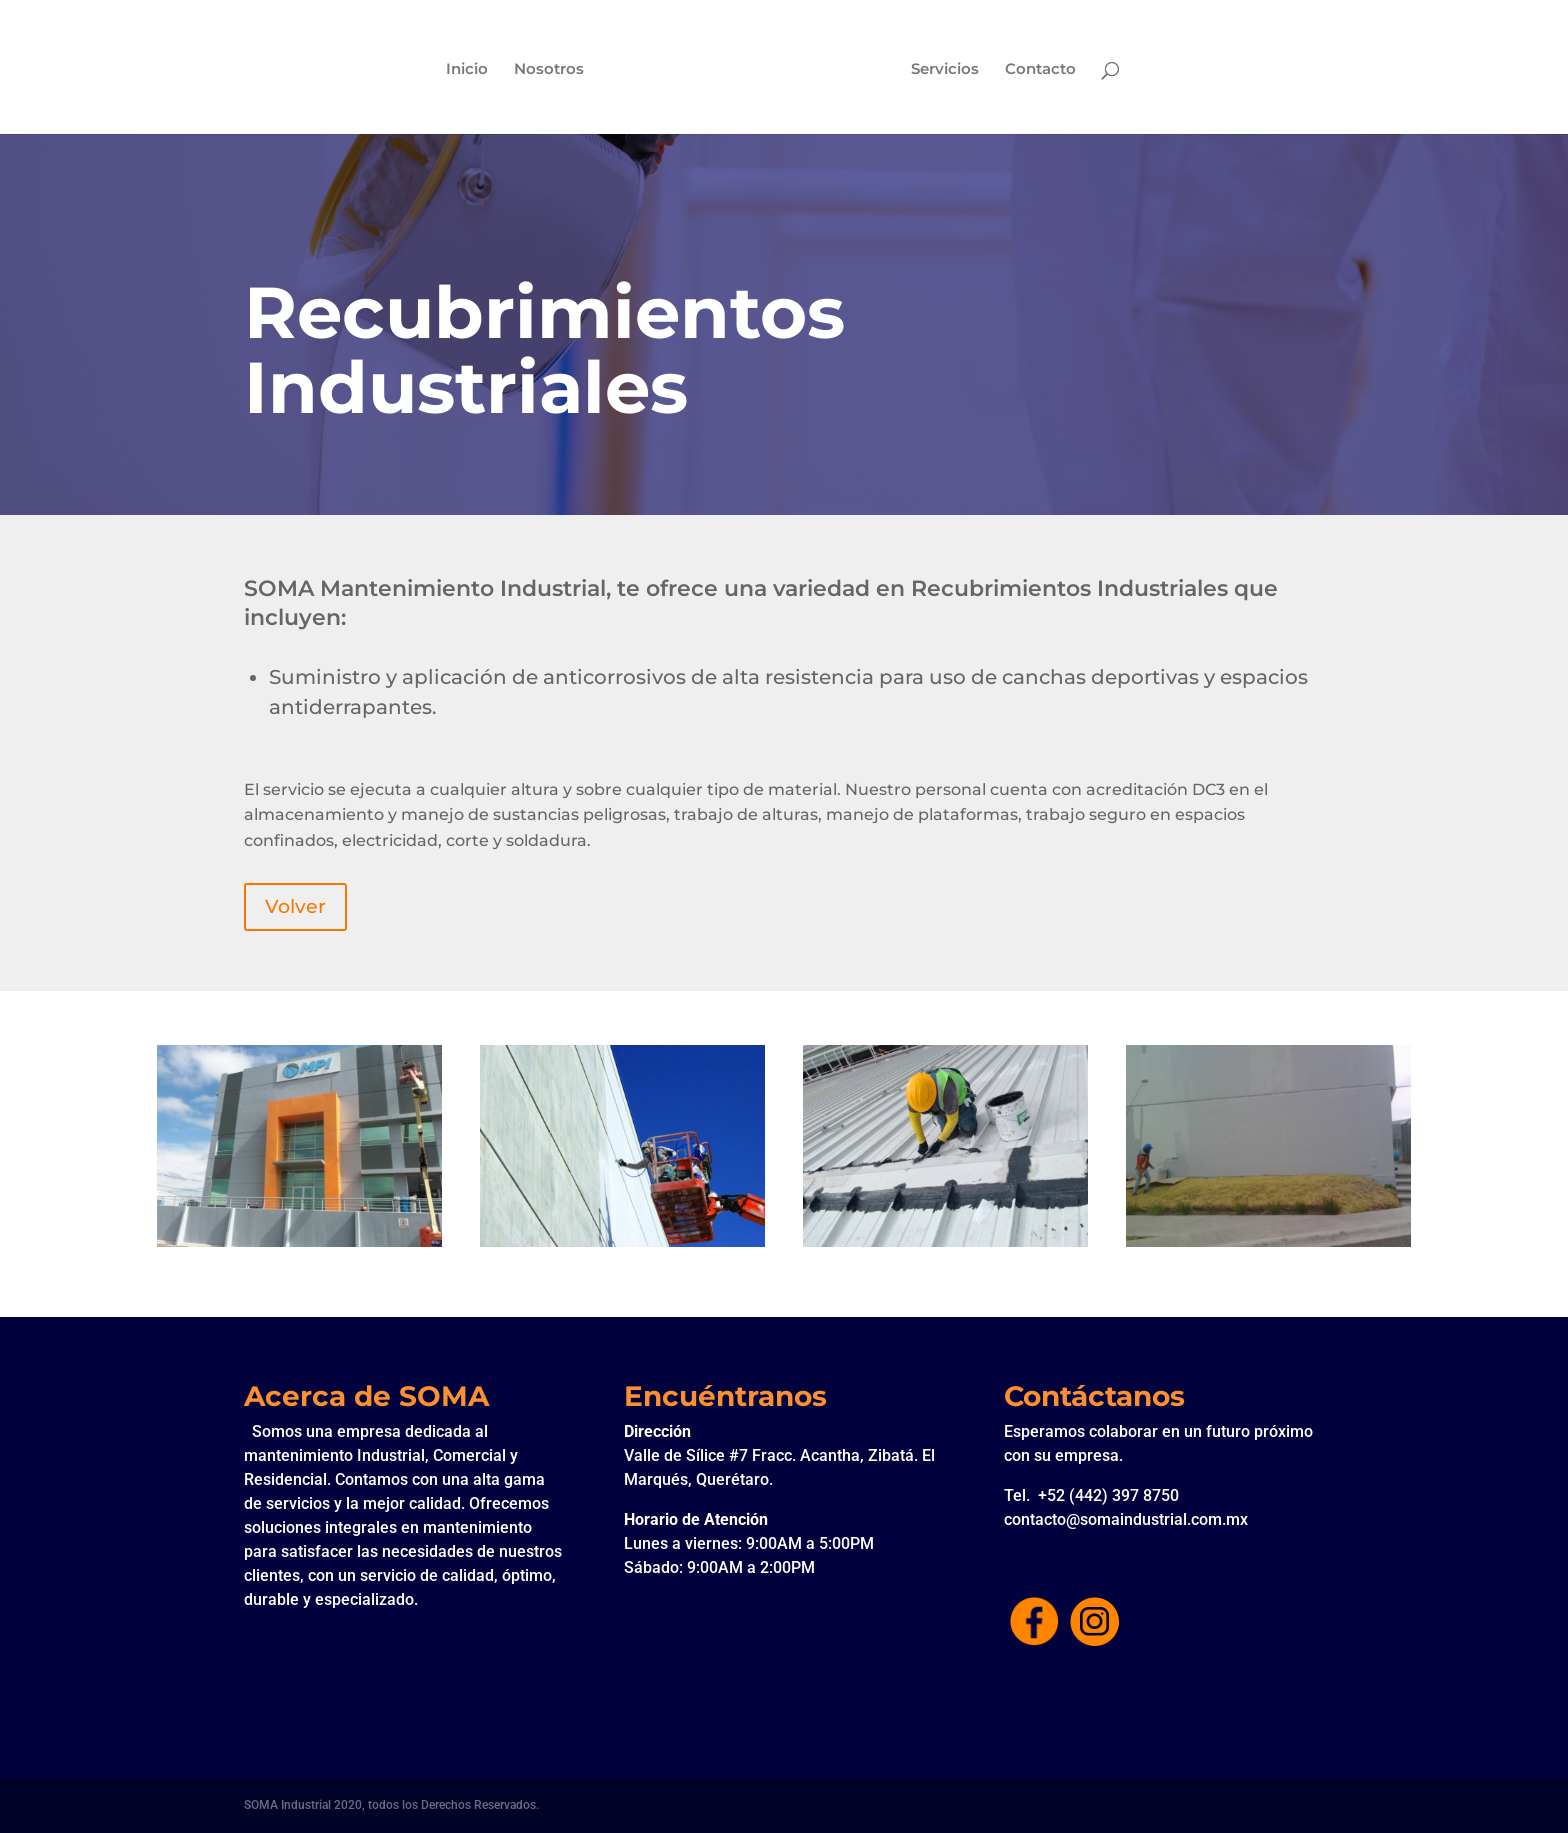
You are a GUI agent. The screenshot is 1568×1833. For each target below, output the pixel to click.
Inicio (465, 70)
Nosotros (547, 70)
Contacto (1042, 70)
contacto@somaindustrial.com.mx (1126, 1519)
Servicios (947, 70)
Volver (295, 906)
